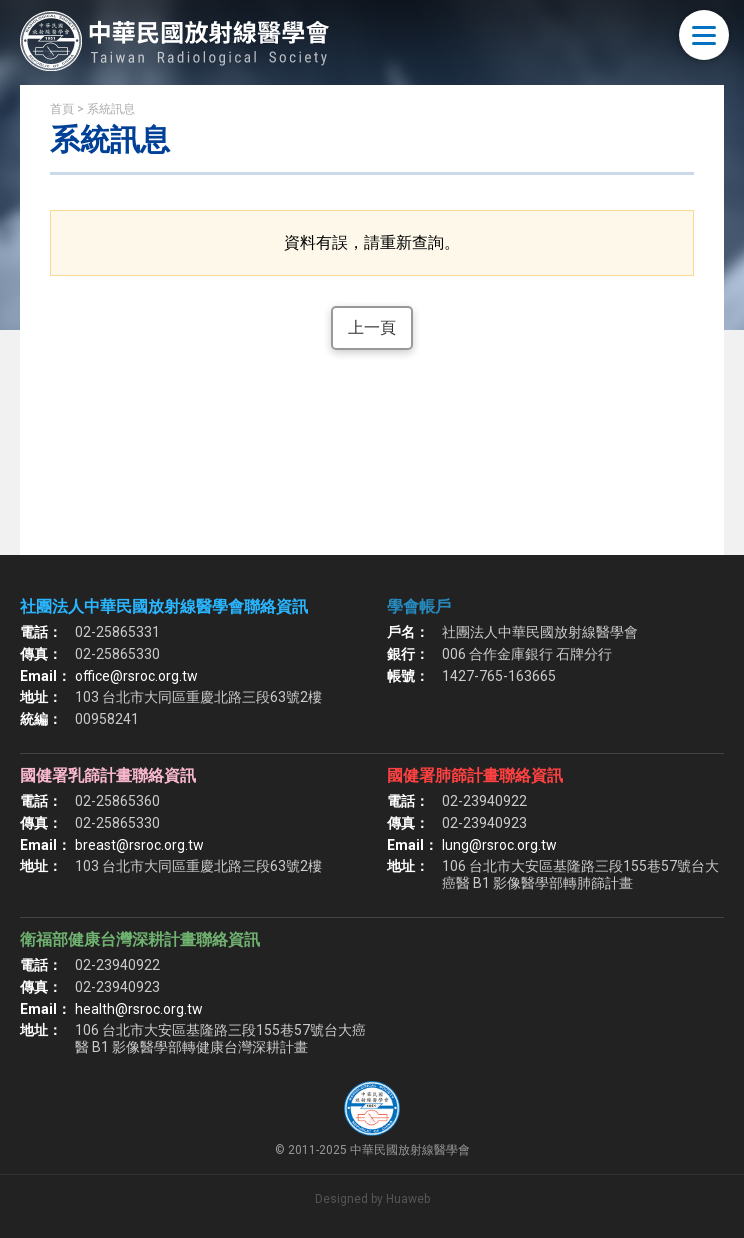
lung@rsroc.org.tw (499, 845)
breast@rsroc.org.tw (139, 845)
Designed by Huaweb (372, 1199)
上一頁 (372, 327)
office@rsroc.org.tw (136, 676)
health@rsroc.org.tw (139, 1009)
